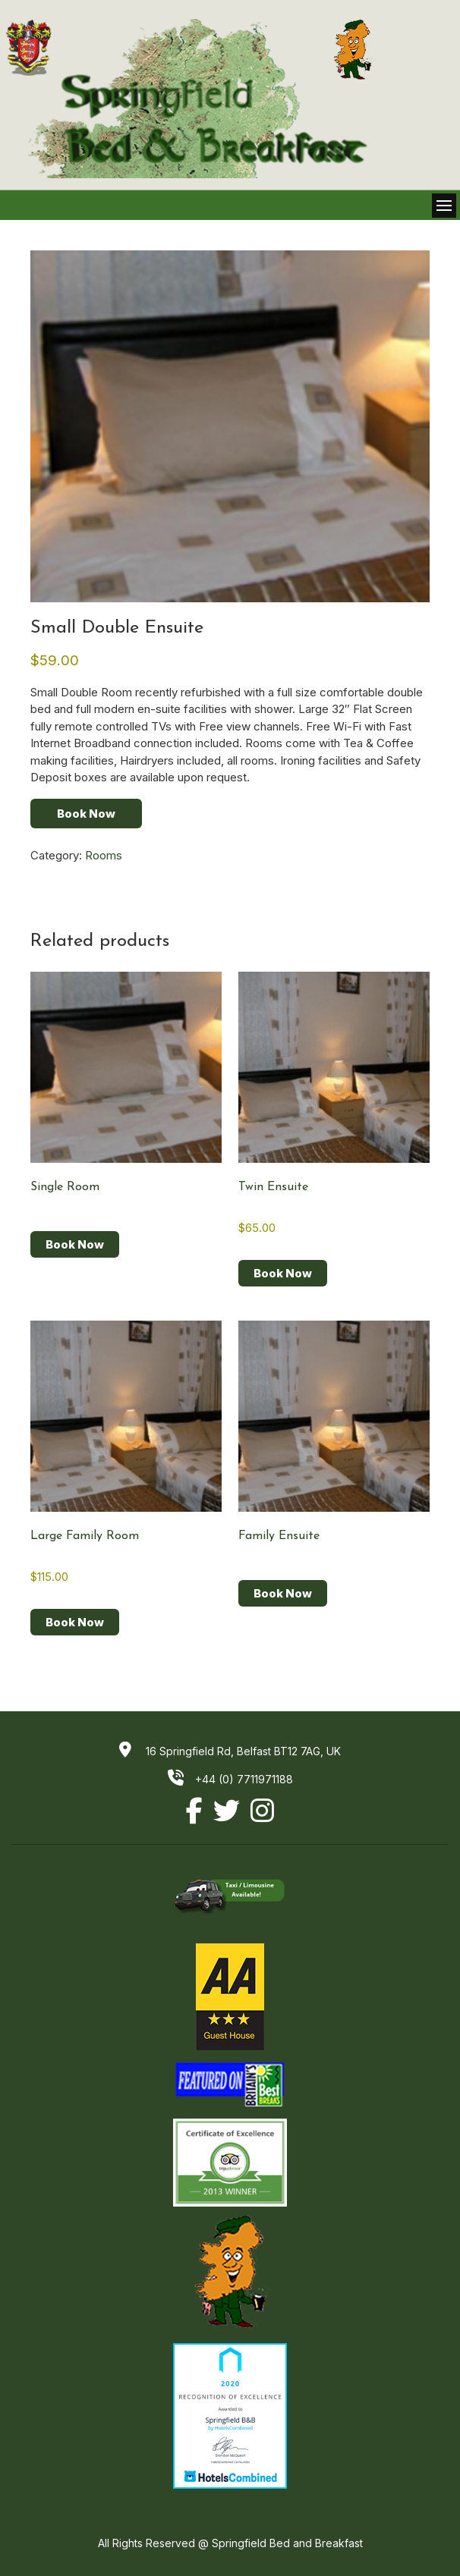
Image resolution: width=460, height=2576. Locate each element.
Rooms (103, 855)
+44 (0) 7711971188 (230, 1779)
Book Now (86, 813)
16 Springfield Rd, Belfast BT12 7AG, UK (242, 1751)
